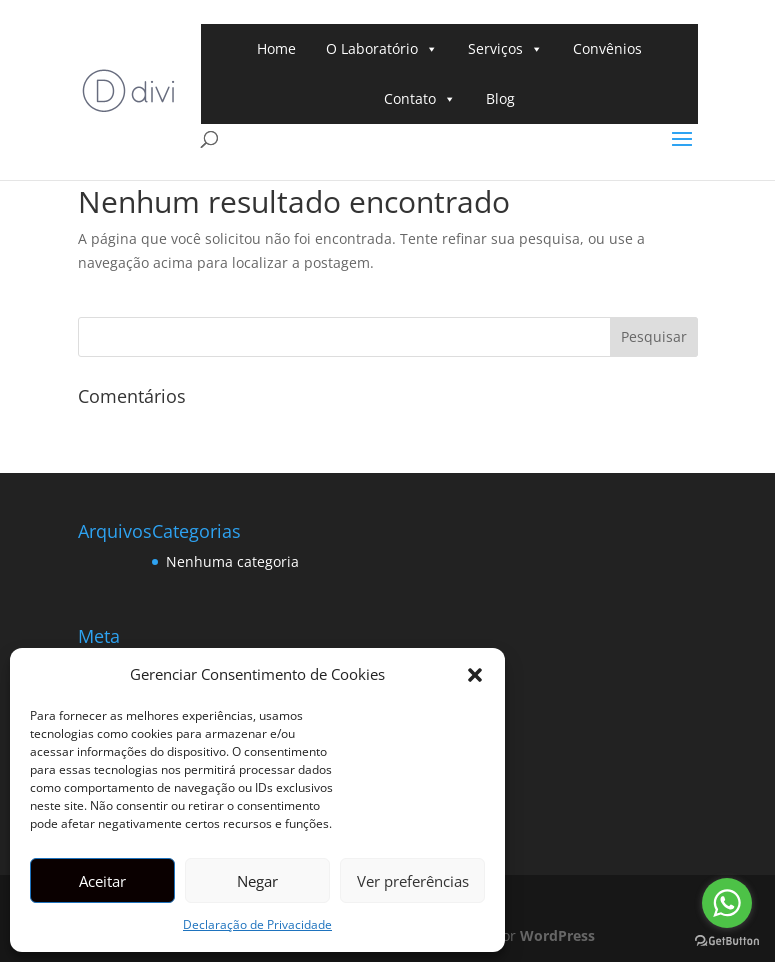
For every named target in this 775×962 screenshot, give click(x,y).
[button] (475, 675)
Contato (420, 99)
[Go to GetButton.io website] (727, 941)
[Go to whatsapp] (727, 903)
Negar (257, 881)
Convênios (607, 48)
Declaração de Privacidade (257, 924)
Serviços (505, 49)
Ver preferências (413, 881)
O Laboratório (382, 49)
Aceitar (102, 881)
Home (276, 48)
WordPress (557, 935)
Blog (500, 98)
